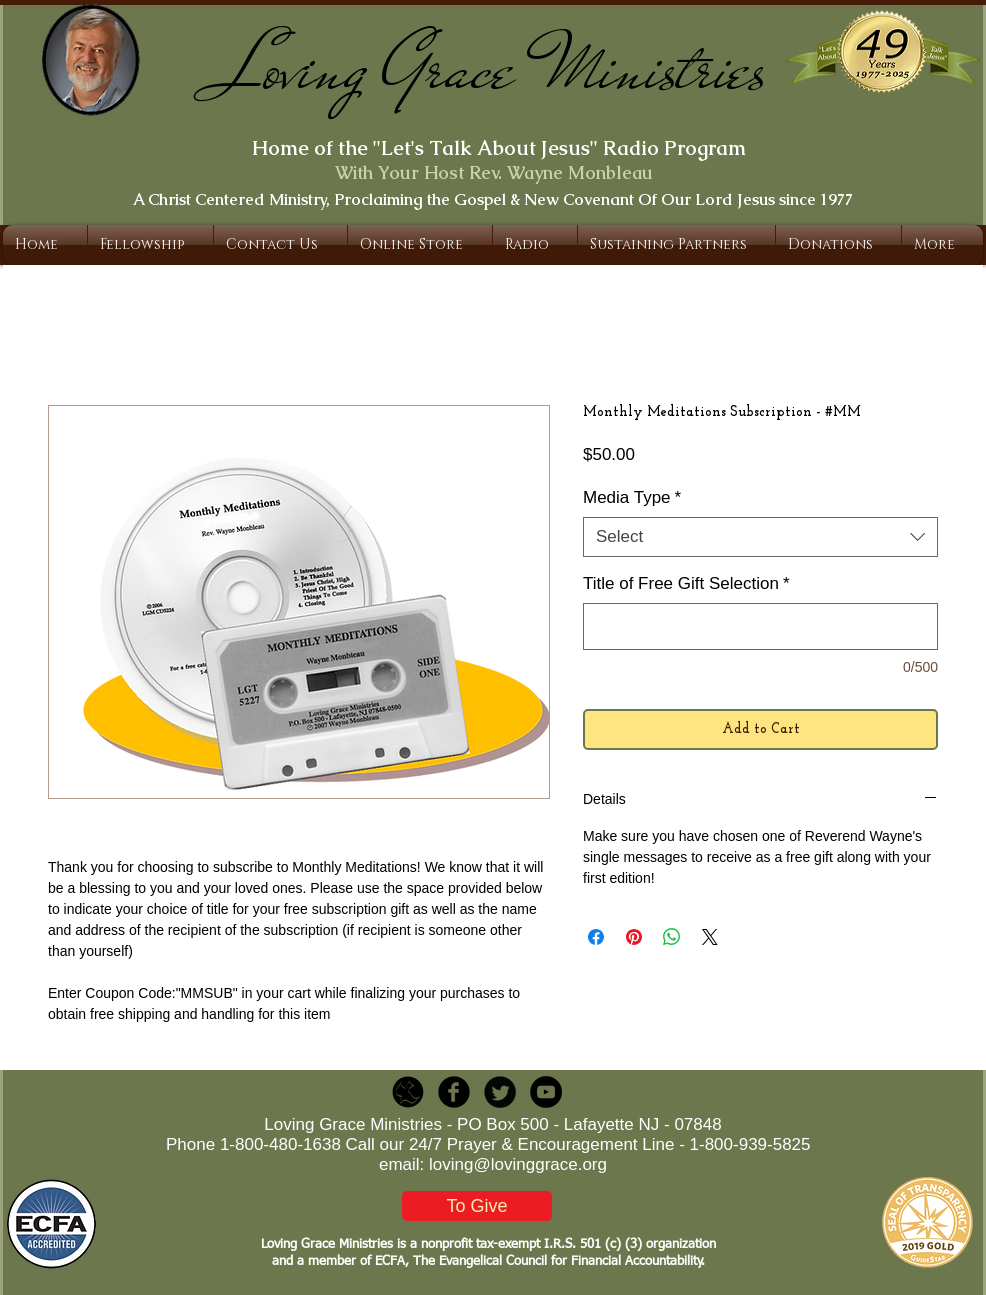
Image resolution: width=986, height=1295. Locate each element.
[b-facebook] (454, 1092)
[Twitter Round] (500, 1092)
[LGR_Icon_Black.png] (408, 1092)
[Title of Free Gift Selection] (760, 626)
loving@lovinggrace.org (518, 1164)
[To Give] (477, 1206)
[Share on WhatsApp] (672, 937)
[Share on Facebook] (596, 937)
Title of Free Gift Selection (686, 583)
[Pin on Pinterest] (634, 937)
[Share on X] (710, 937)
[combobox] (760, 537)
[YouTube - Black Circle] (546, 1092)
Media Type (632, 497)
